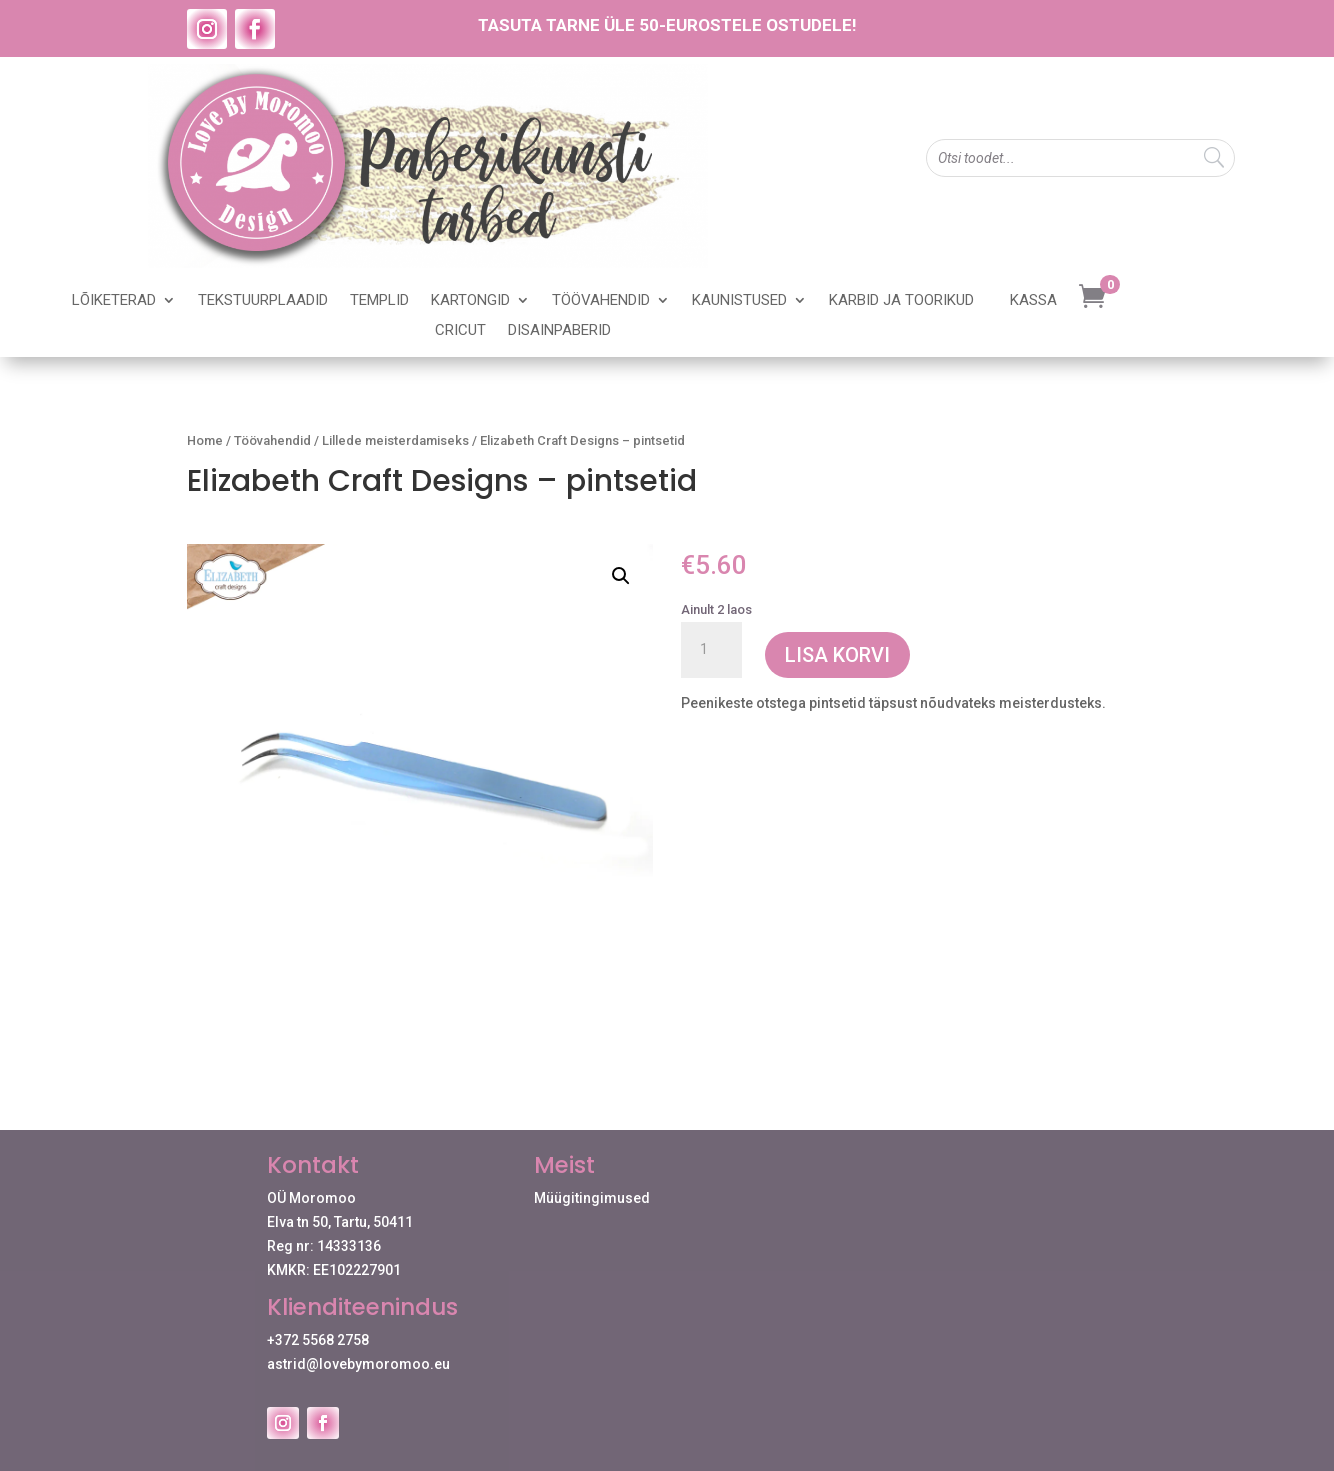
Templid (379, 301)
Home (205, 440)
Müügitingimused (592, 1198)
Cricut (460, 331)
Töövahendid (601, 301)
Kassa (1033, 301)
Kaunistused (739, 301)
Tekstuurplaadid (263, 301)
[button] (621, 576)
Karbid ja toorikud (901, 301)
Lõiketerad (114, 301)
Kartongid (470, 301)
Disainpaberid (559, 331)
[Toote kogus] (711, 650)
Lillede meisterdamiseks (395, 440)
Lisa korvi (837, 655)
